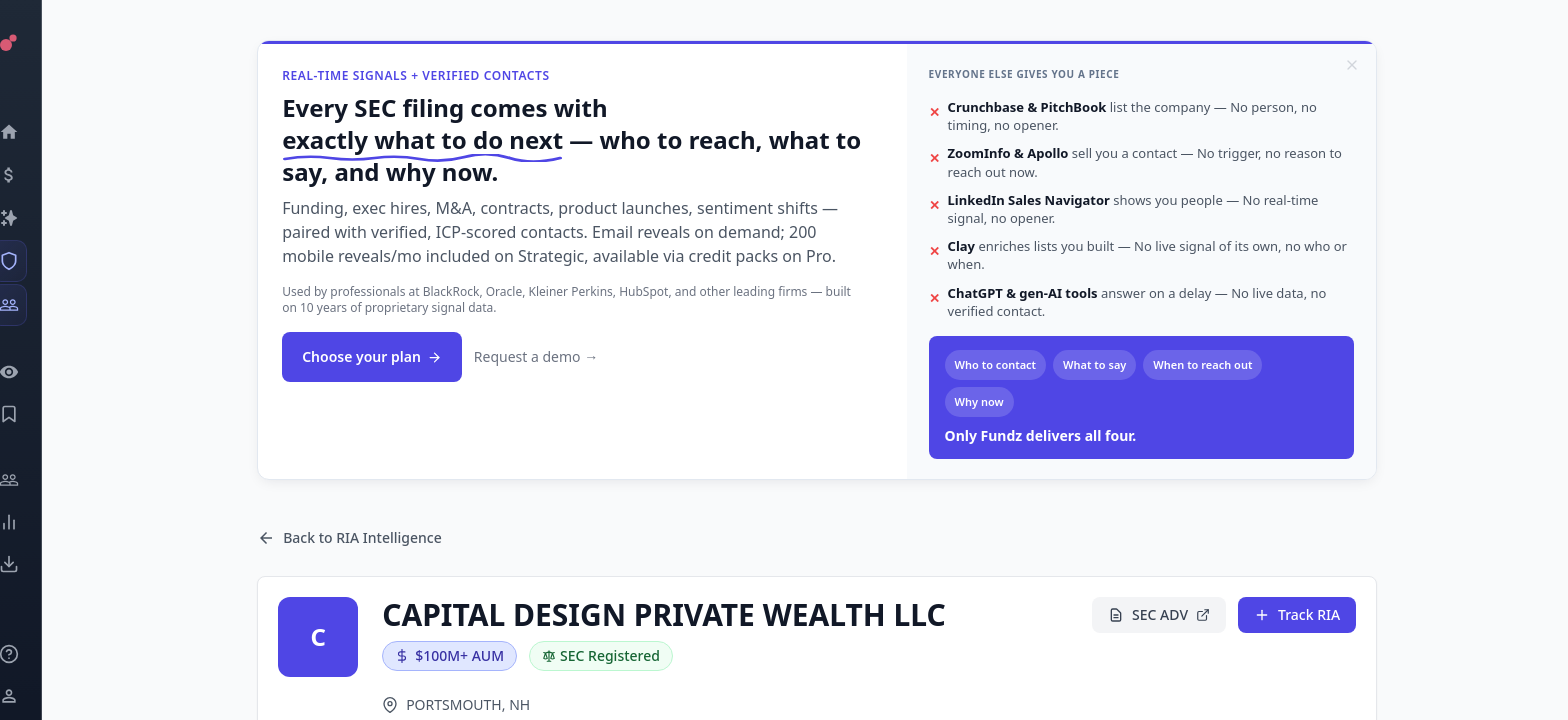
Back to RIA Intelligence (352, 537)
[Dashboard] (35, 132)
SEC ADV (1162, 614)
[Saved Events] (35, 414)
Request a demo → (539, 356)
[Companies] (35, 218)
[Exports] (35, 564)
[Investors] (35, 305)
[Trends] (35, 522)
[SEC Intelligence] (35, 261)
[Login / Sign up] (35, 696)
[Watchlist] (35, 372)
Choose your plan (375, 356)
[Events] (35, 175)
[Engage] (35, 480)
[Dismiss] (1355, 65)
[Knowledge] (35, 654)
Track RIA (1300, 614)
